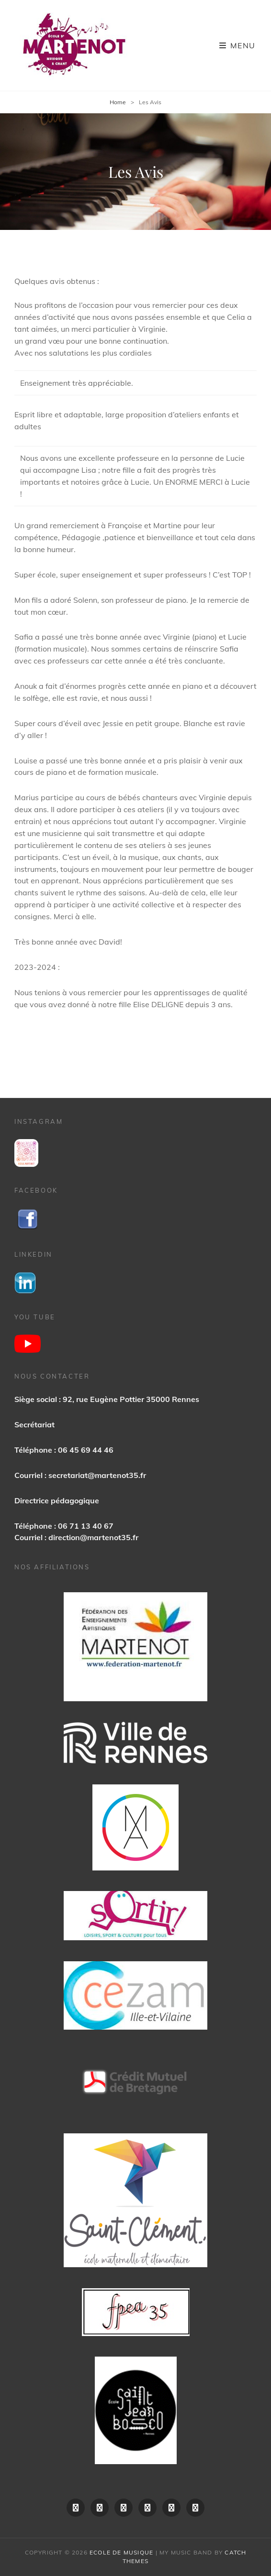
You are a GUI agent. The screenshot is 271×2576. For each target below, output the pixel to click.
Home (118, 102)
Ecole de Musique (121, 2552)
